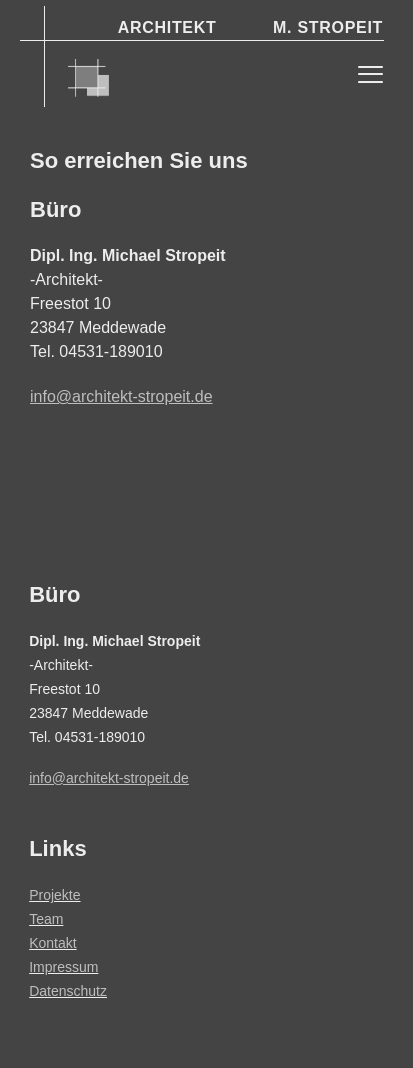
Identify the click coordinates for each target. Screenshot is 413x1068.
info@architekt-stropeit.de (121, 396)
